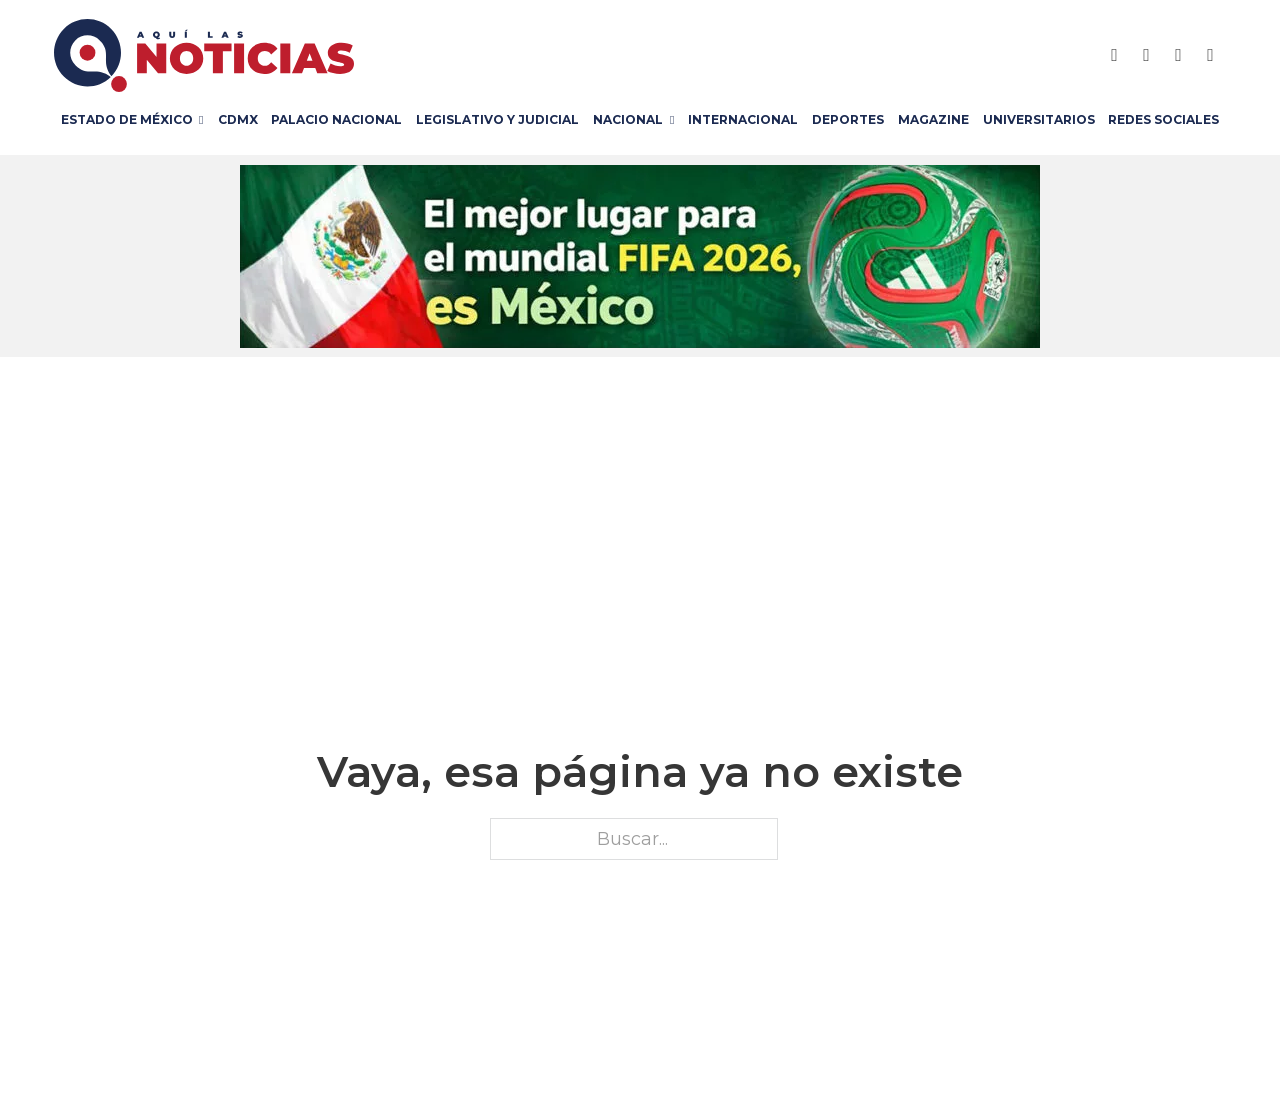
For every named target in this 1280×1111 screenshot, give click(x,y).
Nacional (628, 119)
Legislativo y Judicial (497, 119)
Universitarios (1039, 119)
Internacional (743, 119)
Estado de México (127, 119)
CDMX (238, 119)
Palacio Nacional (336, 119)
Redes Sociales (1163, 119)
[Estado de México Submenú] (204, 120)
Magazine (933, 119)
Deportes (848, 119)
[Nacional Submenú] (675, 120)
